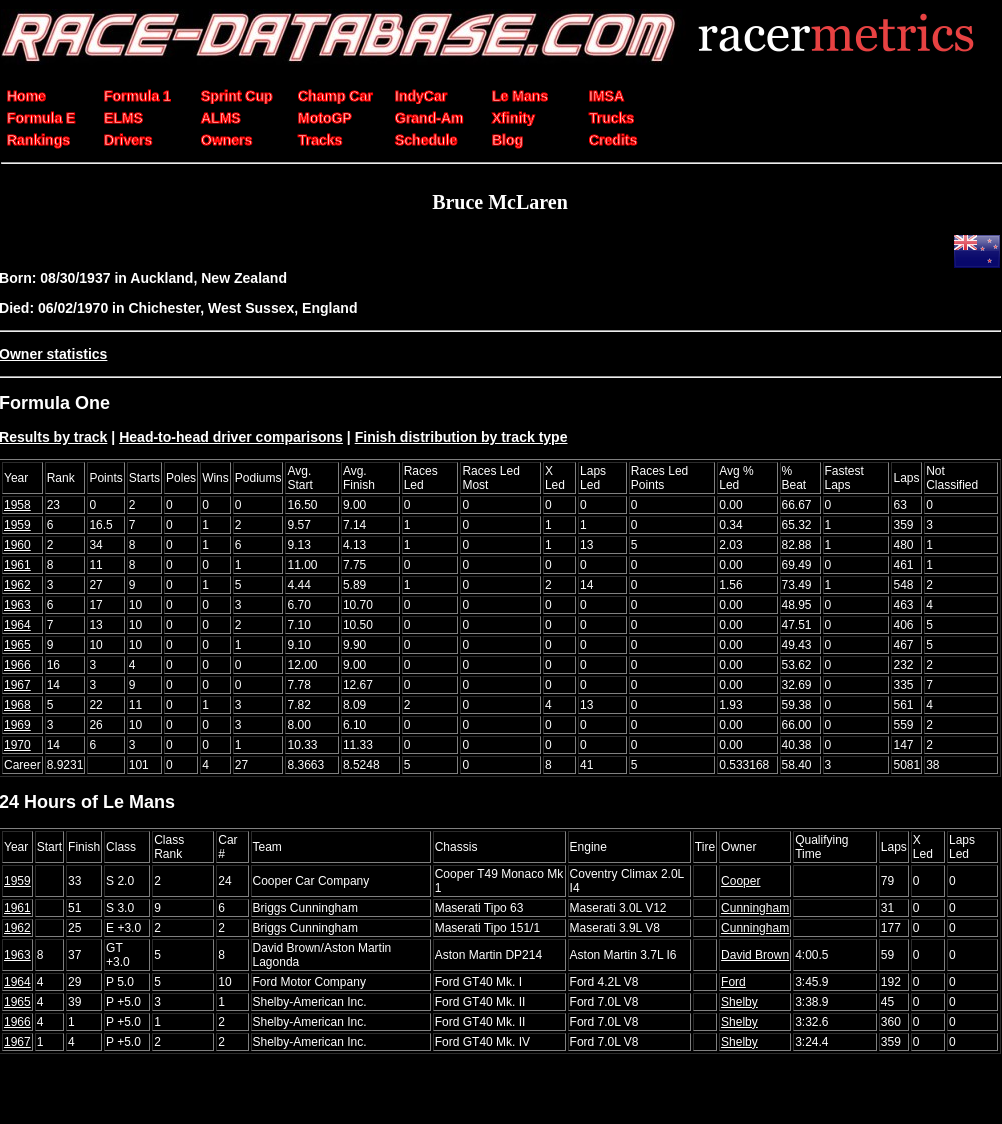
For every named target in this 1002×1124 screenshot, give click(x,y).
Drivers (128, 140)
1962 (17, 585)
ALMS (221, 118)
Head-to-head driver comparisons (231, 437)
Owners (226, 140)
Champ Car (335, 96)
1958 (17, 505)
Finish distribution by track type (461, 437)
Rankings (38, 140)
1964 (17, 625)
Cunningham (755, 908)
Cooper (740, 881)
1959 (17, 525)
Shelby (739, 1002)
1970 (17, 745)
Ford (733, 982)
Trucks (611, 118)
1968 (17, 705)
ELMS (123, 118)
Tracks (320, 140)
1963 (17, 605)
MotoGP (325, 118)
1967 (17, 685)
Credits (613, 140)
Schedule (426, 140)
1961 (17, 565)
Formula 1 (137, 96)
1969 (17, 725)
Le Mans (520, 96)
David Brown (755, 955)
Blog (507, 140)
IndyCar (421, 96)
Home (26, 96)
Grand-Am (429, 118)
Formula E (41, 118)
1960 (17, 545)
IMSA (606, 96)
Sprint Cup (237, 96)
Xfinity (513, 118)
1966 (17, 665)
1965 (17, 645)
